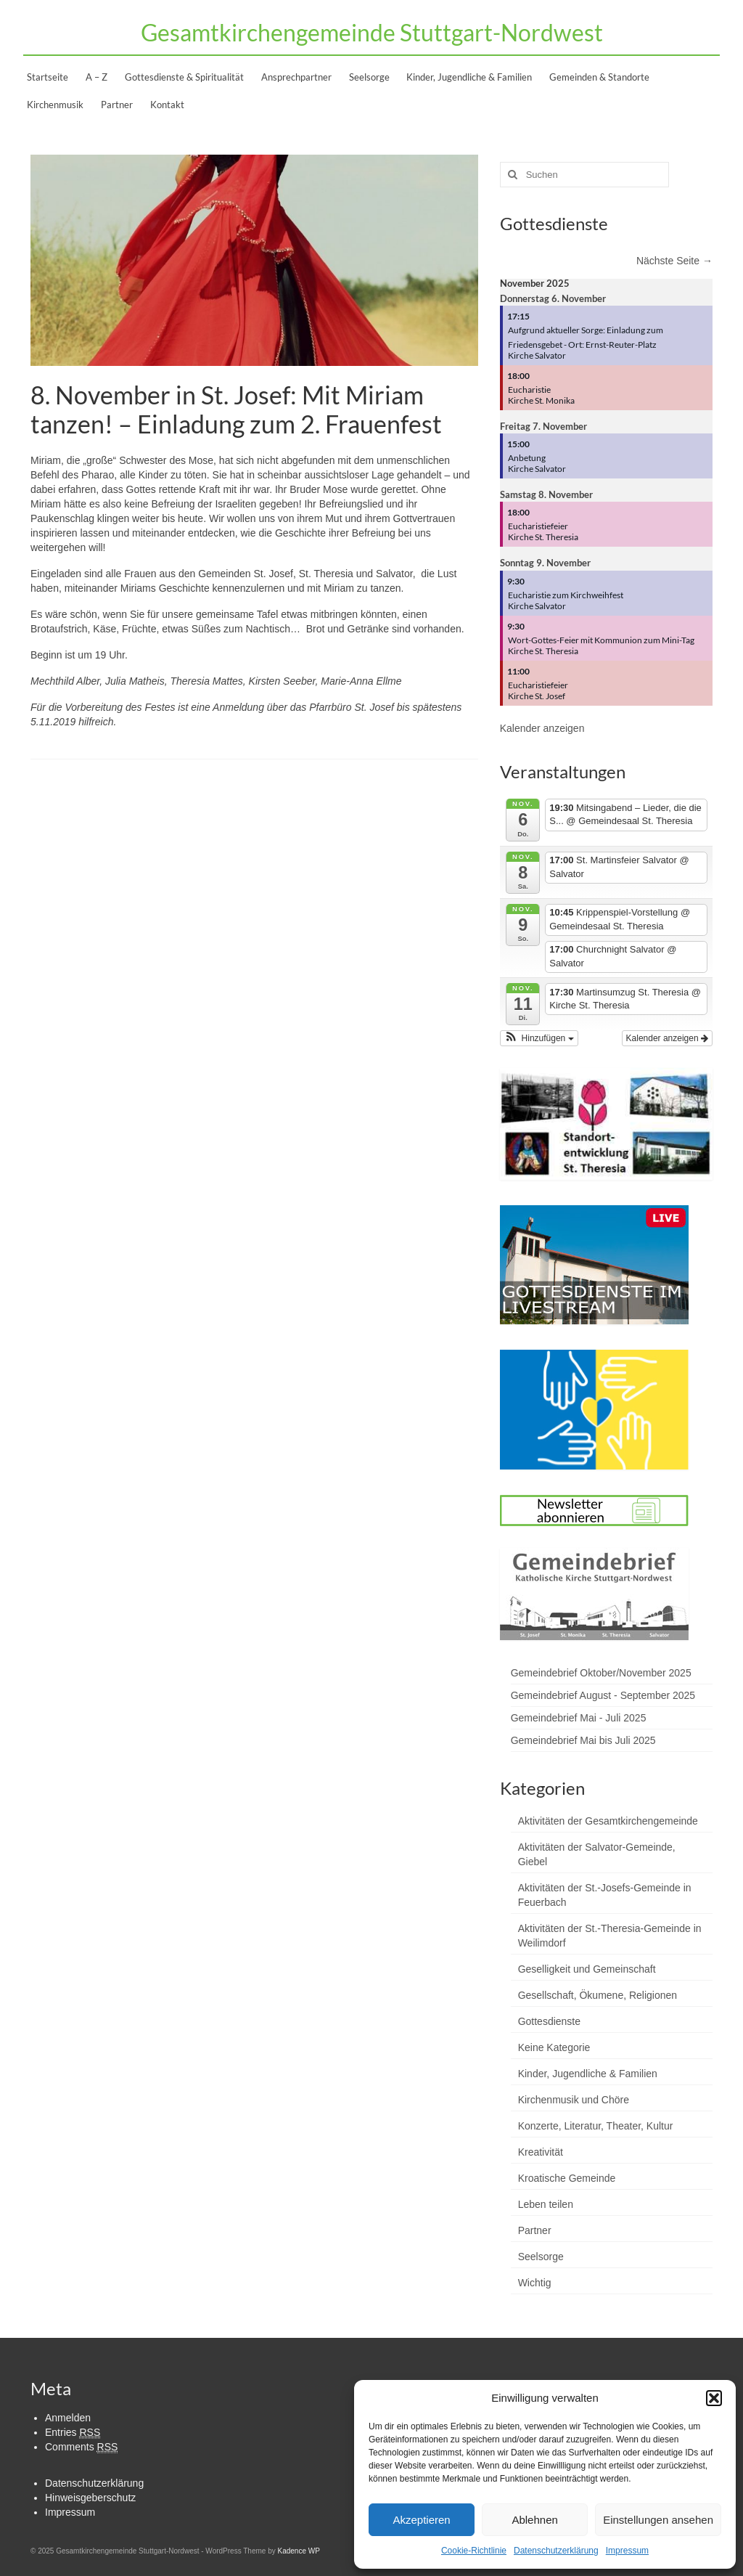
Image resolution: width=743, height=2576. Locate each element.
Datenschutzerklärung (556, 2551)
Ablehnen (534, 2520)
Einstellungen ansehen (658, 2520)
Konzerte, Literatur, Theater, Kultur (595, 2126)
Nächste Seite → (674, 260)
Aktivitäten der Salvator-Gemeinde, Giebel (597, 1854)
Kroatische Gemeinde (567, 2178)
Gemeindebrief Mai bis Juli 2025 (583, 1740)
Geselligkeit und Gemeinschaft (587, 1969)
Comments (81, 2447)
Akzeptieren (421, 2520)
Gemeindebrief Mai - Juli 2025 (578, 1718)
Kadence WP (298, 2551)
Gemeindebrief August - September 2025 (603, 1695)
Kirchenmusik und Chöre (573, 2100)
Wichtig (534, 2282)
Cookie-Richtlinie (473, 2551)
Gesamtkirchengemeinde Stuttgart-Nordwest (372, 32)
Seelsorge (541, 2256)
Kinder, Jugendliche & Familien (587, 2073)
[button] (714, 2398)
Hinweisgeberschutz (90, 2497)
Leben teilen (545, 2204)
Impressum (627, 2551)
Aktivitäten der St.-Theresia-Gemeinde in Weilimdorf (610, 1936)
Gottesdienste (549, 2021)
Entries (72, 2432)
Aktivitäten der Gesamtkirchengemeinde (608, 1821)
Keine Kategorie (554, 2047)
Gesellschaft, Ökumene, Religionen (597, 1995)
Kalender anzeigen (542, 728)
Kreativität (540, 2152)
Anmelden (68, 2418)
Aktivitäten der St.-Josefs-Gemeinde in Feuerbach (604, 1895)
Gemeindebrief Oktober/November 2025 (601, 1673)
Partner (534, 2230)
